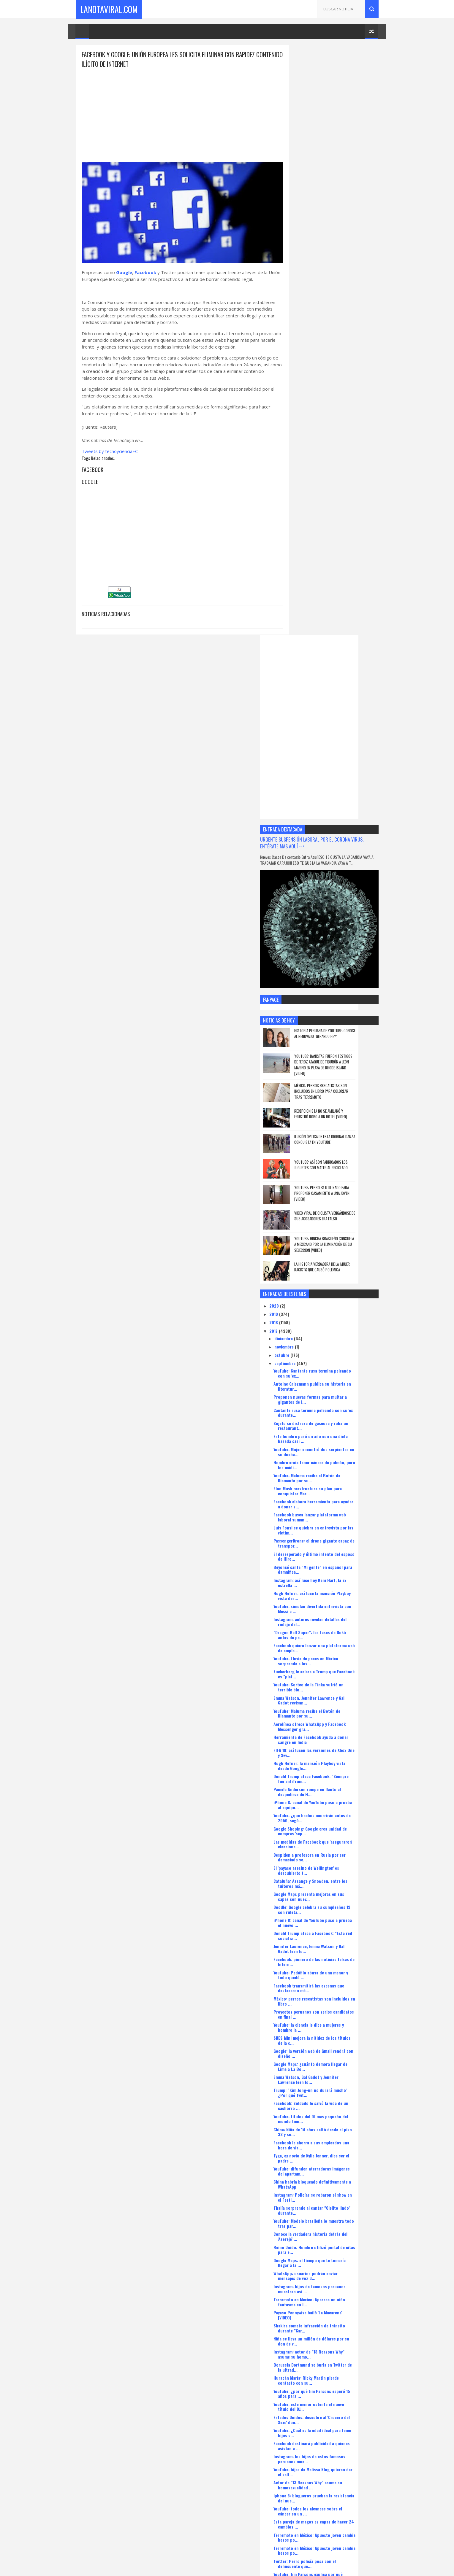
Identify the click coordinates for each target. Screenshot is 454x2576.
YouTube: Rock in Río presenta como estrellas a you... (330, 2178)
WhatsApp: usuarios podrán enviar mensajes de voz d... (329, 1667)
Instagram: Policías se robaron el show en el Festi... (336, 1589)
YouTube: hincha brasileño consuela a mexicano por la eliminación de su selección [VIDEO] (346, 636)
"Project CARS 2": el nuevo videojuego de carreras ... (335, 2112)
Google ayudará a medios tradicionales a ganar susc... (334, 2060)
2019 (298, 706)
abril (303, 2456)
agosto (305, 2439)
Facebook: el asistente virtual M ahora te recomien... (335, 2256)
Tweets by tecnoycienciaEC (110, 453)
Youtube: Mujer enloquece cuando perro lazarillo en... (334, 2230)
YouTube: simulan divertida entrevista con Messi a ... (335, 1000)
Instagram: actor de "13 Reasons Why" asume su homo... (332, 1746)
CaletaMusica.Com (301, 2529)
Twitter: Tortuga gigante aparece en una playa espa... (334, 2099)
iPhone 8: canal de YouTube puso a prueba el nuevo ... (336, 1314)
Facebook (145, 267)
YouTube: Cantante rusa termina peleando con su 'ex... (335, 765)
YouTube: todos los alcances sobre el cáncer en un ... (331, 1903)
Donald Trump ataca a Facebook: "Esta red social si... (336, 1327)
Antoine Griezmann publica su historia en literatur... (335, 778)
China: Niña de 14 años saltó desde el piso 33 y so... (336, 1523)
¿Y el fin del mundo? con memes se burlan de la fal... (335, 1981)
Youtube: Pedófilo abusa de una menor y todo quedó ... (334, 1367)
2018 (298, 714)
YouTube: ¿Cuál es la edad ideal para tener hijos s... (336, 1824)
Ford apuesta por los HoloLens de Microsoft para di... (328, 2086)
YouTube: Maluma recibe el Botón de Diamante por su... (330, 869)
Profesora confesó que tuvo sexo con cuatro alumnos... (332, 2400)
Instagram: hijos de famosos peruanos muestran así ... (333, 1680)
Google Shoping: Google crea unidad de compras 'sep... (333, 1223)
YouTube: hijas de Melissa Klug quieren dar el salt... (332, 1863)
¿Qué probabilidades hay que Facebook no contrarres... (336, 2308)
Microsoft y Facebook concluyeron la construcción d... (331, 2021)
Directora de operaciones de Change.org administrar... (334, 2426)
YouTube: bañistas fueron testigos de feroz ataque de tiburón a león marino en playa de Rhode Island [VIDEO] (345, 456)
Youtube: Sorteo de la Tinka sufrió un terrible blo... (332, 1079)
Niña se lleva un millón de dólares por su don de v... (334, 1733)
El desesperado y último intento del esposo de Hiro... (330, 948)
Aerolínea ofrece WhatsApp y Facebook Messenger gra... (333, 1118)
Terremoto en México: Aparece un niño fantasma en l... (332, 1693)
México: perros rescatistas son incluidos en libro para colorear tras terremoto (345, 483)
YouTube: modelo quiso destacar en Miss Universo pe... (334, 2008)
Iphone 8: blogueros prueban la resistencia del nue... (326, 1890)
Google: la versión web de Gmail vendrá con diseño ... (332, 1445)
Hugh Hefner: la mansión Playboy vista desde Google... (332, 1157)
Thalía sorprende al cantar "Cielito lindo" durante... (335, 1602)
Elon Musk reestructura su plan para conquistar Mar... (331, 882)
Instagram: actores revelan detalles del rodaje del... (333, 1013)
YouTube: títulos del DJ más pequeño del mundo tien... (334, 1510)
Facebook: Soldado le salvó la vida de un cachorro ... (334, 1497)
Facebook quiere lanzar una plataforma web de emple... (333, 1040)
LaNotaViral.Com (109, 9)
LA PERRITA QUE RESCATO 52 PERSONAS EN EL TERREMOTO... (334, 2269)
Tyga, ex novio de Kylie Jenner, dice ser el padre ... (334, 1550)
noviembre (308, 738)
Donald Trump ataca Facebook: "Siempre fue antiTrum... (334, 1170)
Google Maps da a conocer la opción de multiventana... (333, 2138)
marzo (304, 2464)
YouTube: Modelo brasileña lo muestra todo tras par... (332, 1615)
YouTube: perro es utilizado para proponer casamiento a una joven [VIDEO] (345, 585)
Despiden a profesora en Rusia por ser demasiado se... (333, 1249)
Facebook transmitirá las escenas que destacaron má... (332, 1380)
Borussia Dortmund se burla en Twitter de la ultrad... (336, 1759)
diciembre (307, 730)
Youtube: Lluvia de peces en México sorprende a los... (329, 1053)
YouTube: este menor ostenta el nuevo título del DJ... (332, 1798)
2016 (298, 2491)
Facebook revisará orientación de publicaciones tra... (328, 2282)
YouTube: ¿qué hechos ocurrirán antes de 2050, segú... (335, 1210)
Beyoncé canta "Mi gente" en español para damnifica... (336, 961)
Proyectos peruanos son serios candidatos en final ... (326, 1406)
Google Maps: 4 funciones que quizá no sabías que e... (333, 2295)
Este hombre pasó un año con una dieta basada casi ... (334, 830)
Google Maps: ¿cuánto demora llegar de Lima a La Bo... (334, 1458)
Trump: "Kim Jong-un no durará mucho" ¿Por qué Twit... (334, 1484)
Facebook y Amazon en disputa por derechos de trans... (329, 2204)
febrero (305, 2473)
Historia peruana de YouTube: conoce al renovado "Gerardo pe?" (346, 425)
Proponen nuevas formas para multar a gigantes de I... (333, 791)
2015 (298, 2500)
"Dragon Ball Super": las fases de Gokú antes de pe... (333, 1026)
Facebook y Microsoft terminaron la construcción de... (330, 2125)
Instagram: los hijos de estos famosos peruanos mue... (332, 1850)
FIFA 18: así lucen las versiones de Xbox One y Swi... (333, 1144)
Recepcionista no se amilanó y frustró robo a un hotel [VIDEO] (344, 506)
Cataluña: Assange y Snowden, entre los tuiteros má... (334, 1275)
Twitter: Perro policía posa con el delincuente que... (328, 1955)
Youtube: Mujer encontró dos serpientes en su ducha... (334, 843)
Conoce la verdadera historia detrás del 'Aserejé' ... (334, 1628)
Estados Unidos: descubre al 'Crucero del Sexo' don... (335, 1811)
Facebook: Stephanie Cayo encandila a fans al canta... (332, 2151)
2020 (298, 697)
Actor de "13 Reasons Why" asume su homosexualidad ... (331, 1877)
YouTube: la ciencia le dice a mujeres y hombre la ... (332, 1419)
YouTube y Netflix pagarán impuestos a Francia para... (332, 2413)
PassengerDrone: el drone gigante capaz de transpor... (334, 935)
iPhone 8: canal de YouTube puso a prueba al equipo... (336, 1197)
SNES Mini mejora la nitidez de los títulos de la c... (335, 1432)
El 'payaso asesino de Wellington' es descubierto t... (329, 1262)
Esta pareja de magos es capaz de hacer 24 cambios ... (334, 1916)
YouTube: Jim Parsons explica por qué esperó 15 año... (331, 1968)
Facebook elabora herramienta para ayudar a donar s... (330, 896)
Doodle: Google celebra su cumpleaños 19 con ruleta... (335, 1301)
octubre (306, 747)
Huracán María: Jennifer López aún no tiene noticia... (332, 2164)
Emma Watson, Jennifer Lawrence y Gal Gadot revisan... (332, 1092)
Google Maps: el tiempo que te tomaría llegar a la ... (333, 1654)
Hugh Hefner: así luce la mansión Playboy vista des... (335, 987)
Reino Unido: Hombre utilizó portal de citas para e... (332, 1641)
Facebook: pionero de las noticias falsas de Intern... (334, 1353)
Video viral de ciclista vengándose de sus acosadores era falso (346, 608)
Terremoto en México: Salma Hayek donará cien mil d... (336, 2191)
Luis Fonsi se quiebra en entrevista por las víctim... (333, 922)
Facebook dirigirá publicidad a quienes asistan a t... (333, 1994)
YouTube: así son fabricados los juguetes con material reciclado (344, 557)
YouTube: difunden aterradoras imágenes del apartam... (335, 1563)
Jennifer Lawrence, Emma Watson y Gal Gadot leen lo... (332, 1340)
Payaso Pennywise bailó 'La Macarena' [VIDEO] (331, 1706)
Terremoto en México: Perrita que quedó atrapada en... (334, 2387)
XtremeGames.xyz (300, 2536)
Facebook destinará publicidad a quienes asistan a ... (335, 1837)
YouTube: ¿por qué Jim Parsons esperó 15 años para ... (335, 1785)
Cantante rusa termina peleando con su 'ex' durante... (334, 804)
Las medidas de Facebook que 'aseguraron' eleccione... (336, 1236)
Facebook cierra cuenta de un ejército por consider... (336, 2217)
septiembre (309, 755)
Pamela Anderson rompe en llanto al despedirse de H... (330, 1184)
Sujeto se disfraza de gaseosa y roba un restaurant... (334, 817)
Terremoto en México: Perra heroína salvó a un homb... (335, 2321)
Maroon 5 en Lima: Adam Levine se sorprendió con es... (328, 2374)
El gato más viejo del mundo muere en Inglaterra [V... (332, 2334)
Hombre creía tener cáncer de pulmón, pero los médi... (332, 856)
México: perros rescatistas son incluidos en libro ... (335, 1393)
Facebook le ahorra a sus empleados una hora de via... (334, 1537)
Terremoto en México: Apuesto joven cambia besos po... (330, 1929)
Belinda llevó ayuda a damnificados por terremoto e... (333, 2361)
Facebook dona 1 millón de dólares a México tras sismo (330, 2348)
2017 (297, 723)
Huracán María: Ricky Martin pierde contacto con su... (329, 1772)
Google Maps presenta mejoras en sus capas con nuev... (332, 1288)
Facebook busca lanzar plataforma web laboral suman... (333, 909)
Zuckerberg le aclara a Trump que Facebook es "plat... (328, 1066)
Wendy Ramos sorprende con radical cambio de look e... (330, 2073)
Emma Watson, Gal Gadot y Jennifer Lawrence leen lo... (329, 1471)
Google (124, 267)
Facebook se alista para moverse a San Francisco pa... (332, 2034)
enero (304, 2481)
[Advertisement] (177, 110)
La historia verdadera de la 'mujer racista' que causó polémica (345, 659)
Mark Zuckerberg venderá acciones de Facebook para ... (332, 2047)
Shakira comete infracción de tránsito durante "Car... (332, 1720)
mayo (303, 2447)
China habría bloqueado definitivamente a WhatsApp (335, 1576)
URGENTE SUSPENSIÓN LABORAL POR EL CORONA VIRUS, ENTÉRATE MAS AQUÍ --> (329, 252)
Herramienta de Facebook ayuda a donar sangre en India (334, 1131)
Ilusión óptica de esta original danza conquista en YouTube (343, 531)
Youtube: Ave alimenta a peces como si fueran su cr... (332, 2243)
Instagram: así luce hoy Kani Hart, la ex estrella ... (333, 974)
